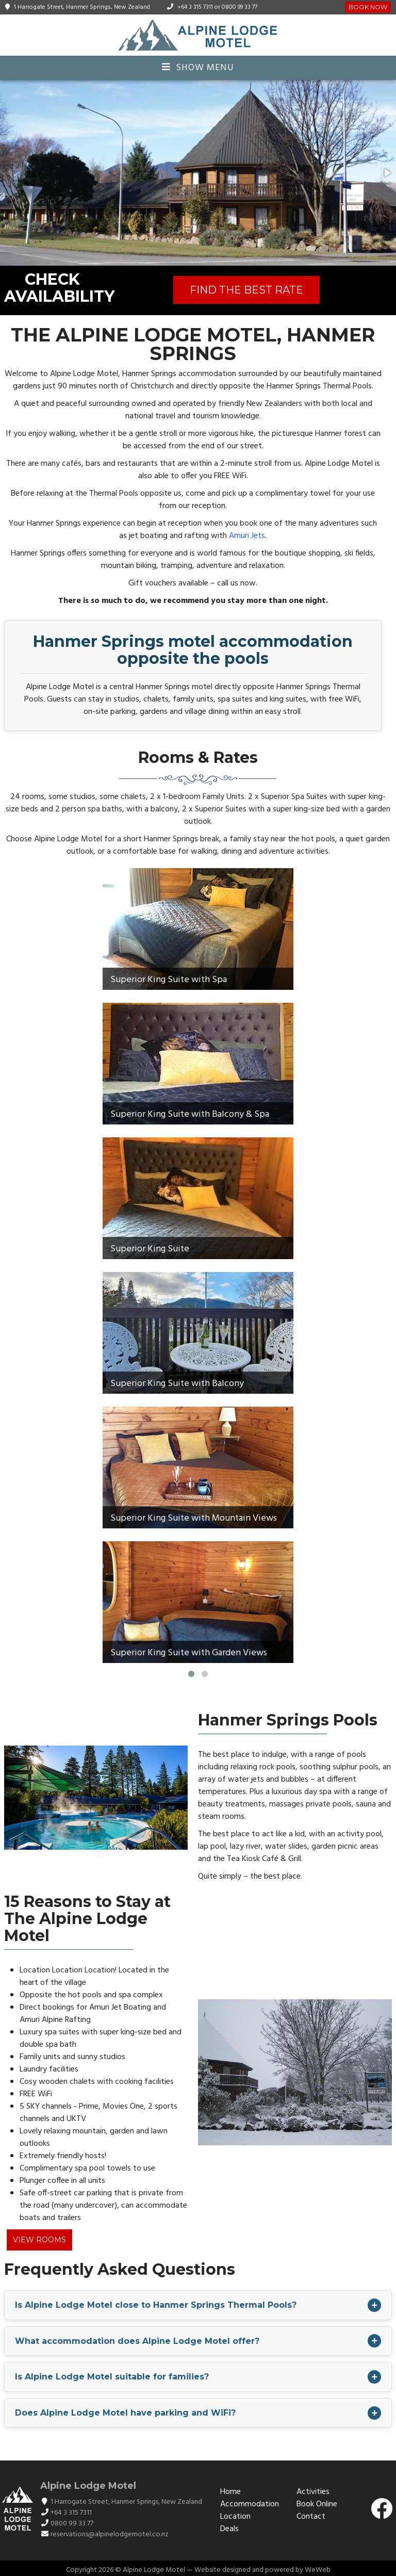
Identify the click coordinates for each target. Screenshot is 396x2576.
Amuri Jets (247, 536)
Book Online (316, 2504)
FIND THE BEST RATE (246, 290)
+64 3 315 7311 (195, 7)
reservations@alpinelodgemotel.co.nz (110, 2534)
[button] (386, 173)
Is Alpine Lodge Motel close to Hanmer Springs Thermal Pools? (155, 2305)
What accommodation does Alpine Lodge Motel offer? (137, 2341)
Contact (310, 2516)
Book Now (368, 7)
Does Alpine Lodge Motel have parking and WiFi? (125, 2413)
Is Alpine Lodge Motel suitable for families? (112, 2377)
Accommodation (249, 2504)
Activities (312, 2492)
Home (230, 2492)
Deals (229, 2529)
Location (235, 2516)
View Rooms (39, 2239)
